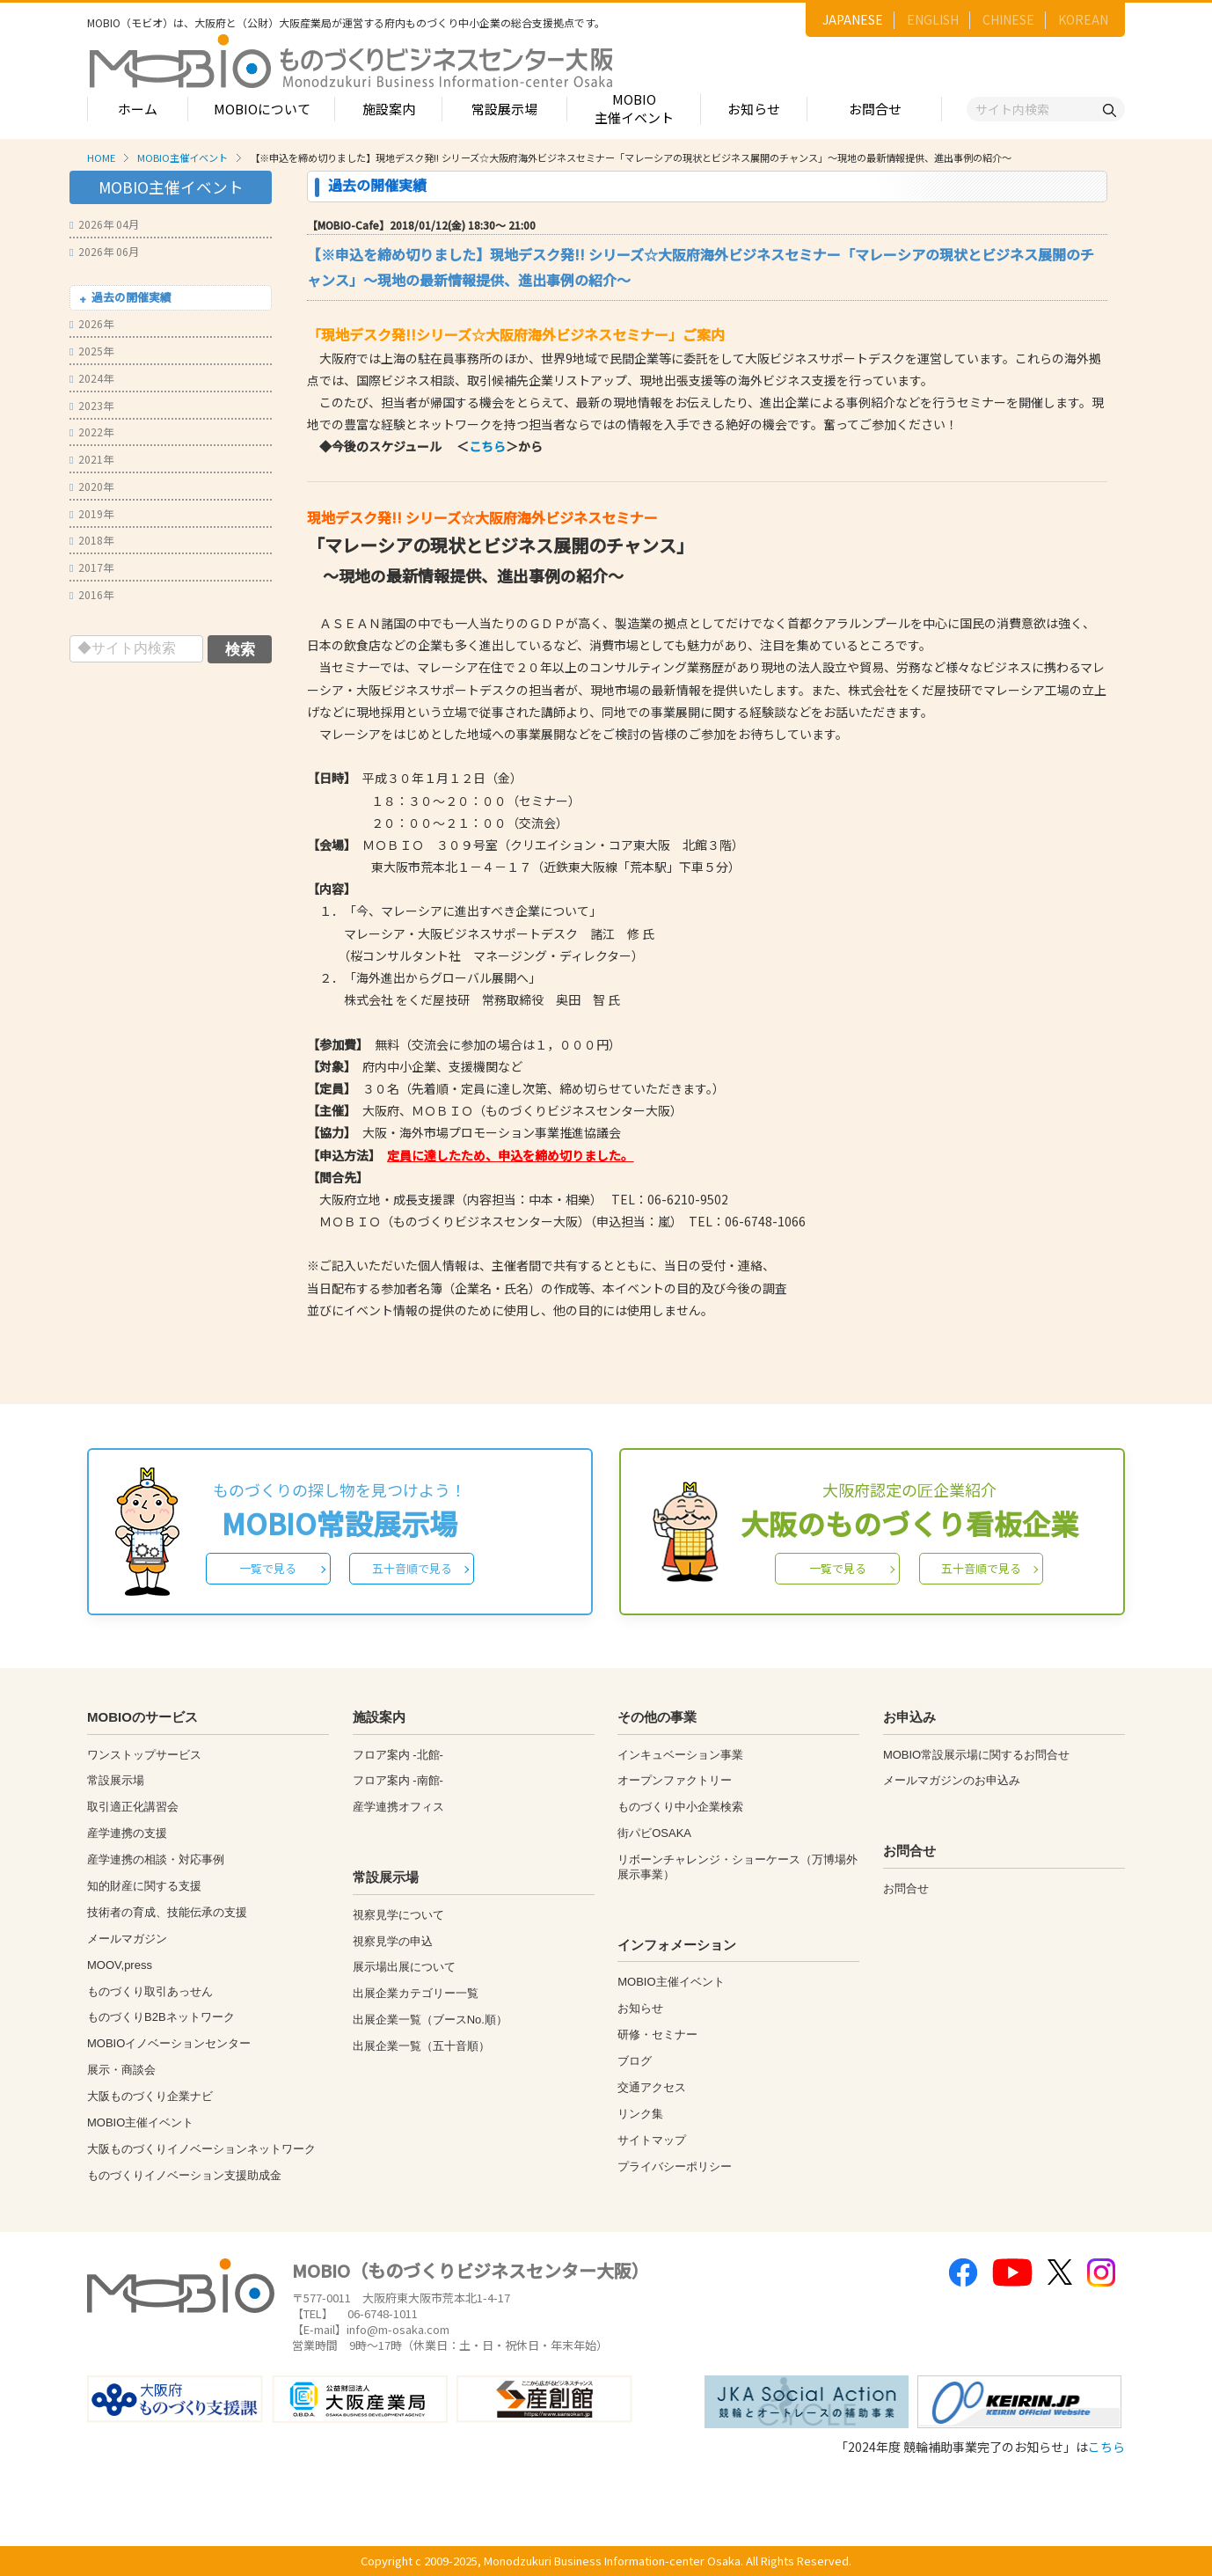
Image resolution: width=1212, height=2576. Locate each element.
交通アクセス (651, 2087)
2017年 (91, 567)
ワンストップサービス (144, 1754)
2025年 (91, 350)
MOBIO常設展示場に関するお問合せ (976, 1754)
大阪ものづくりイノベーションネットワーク (201, 2148)
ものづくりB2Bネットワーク (161, 2016)
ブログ (634, 2060)
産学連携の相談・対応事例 (155, 1859)
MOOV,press (119, 1965)
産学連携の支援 (127, 1833)
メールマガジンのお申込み (951, 1780)
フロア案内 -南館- (398, 1780)
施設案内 (388, 108)
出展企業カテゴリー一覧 (415, 1993)
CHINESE (1008, 19)
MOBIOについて (262, 108)
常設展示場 (504, 108)
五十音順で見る (412, 1568)
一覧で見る (267, 1568)
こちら (487, 446)
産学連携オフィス (398, 1806)
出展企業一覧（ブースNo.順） (430, 2019)
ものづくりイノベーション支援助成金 (184, 2175)
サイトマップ (651, 2140)
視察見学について (398, 1914)
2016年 (91, 594)
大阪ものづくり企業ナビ (150, 2096)
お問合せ (875, 108)
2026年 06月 (104, 251)
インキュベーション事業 (680, 1754)
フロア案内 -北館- (398, 1754)
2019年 (91, 513)
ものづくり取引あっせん (150, 1991)
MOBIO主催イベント (634, 108)
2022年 (91, 431)
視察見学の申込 (393, 1941)
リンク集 (640, 2113)
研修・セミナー (657, 2034)
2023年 (91, 405)
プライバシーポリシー (674, 2166)
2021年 (91, 458)
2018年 (91, 539)
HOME (101, 157)
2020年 (91, 486)
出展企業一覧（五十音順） (421, 2046)
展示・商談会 (121, 2069)
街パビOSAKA (654, 1833)
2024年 (91, 377)
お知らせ (753, 108)
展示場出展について (404, 1966)
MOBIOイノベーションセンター (169, 2043)
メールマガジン (127, 1938)
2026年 (91, 323)
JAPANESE (852, 19)
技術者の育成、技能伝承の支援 (167, 1912)
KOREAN (1083, 19)
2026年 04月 (104, 223)
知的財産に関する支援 (144, 1885)
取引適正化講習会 (133, 1806)
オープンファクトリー (674, 1780)
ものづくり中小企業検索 (680, 1806)
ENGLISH (933, 19)
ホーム (137, 108)
